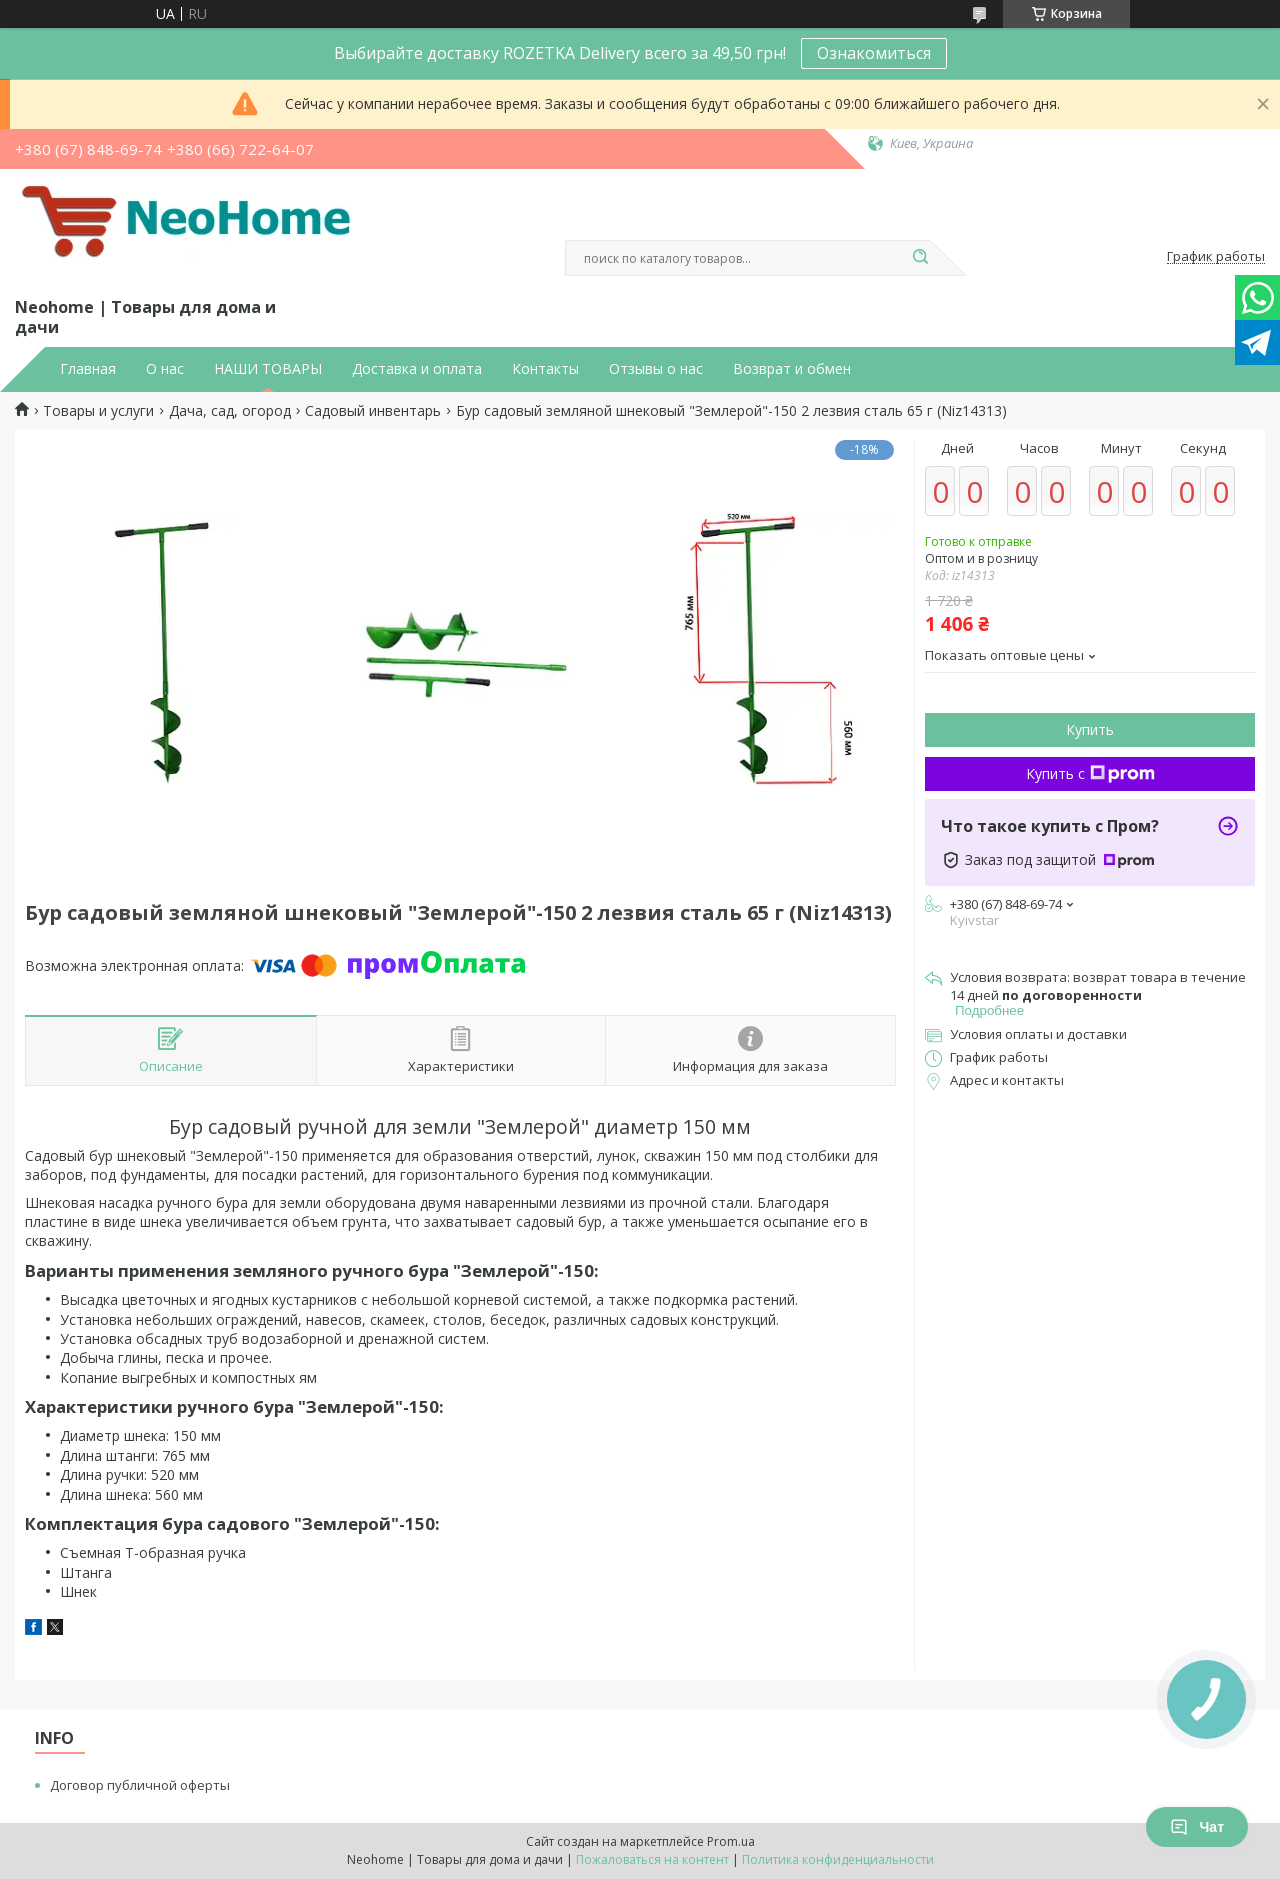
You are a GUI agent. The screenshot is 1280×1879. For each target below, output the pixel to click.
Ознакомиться (874, 53)
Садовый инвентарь (373, 411)
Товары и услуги (98, 411)
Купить (1090, 729)
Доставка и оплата (417, 369)
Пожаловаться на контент (652, 1859)
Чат (1197, 1827)
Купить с (1090, 773)
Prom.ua (731, 1841)
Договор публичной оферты (140, 1785)
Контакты (545, 369)
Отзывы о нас (656, 369)
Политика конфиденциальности (838, 1859)
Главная (88, 369)
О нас (165, 369)
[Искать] (920, 258)
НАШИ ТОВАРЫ (268, 369)
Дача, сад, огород (230, 411)
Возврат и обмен (792, 369)
